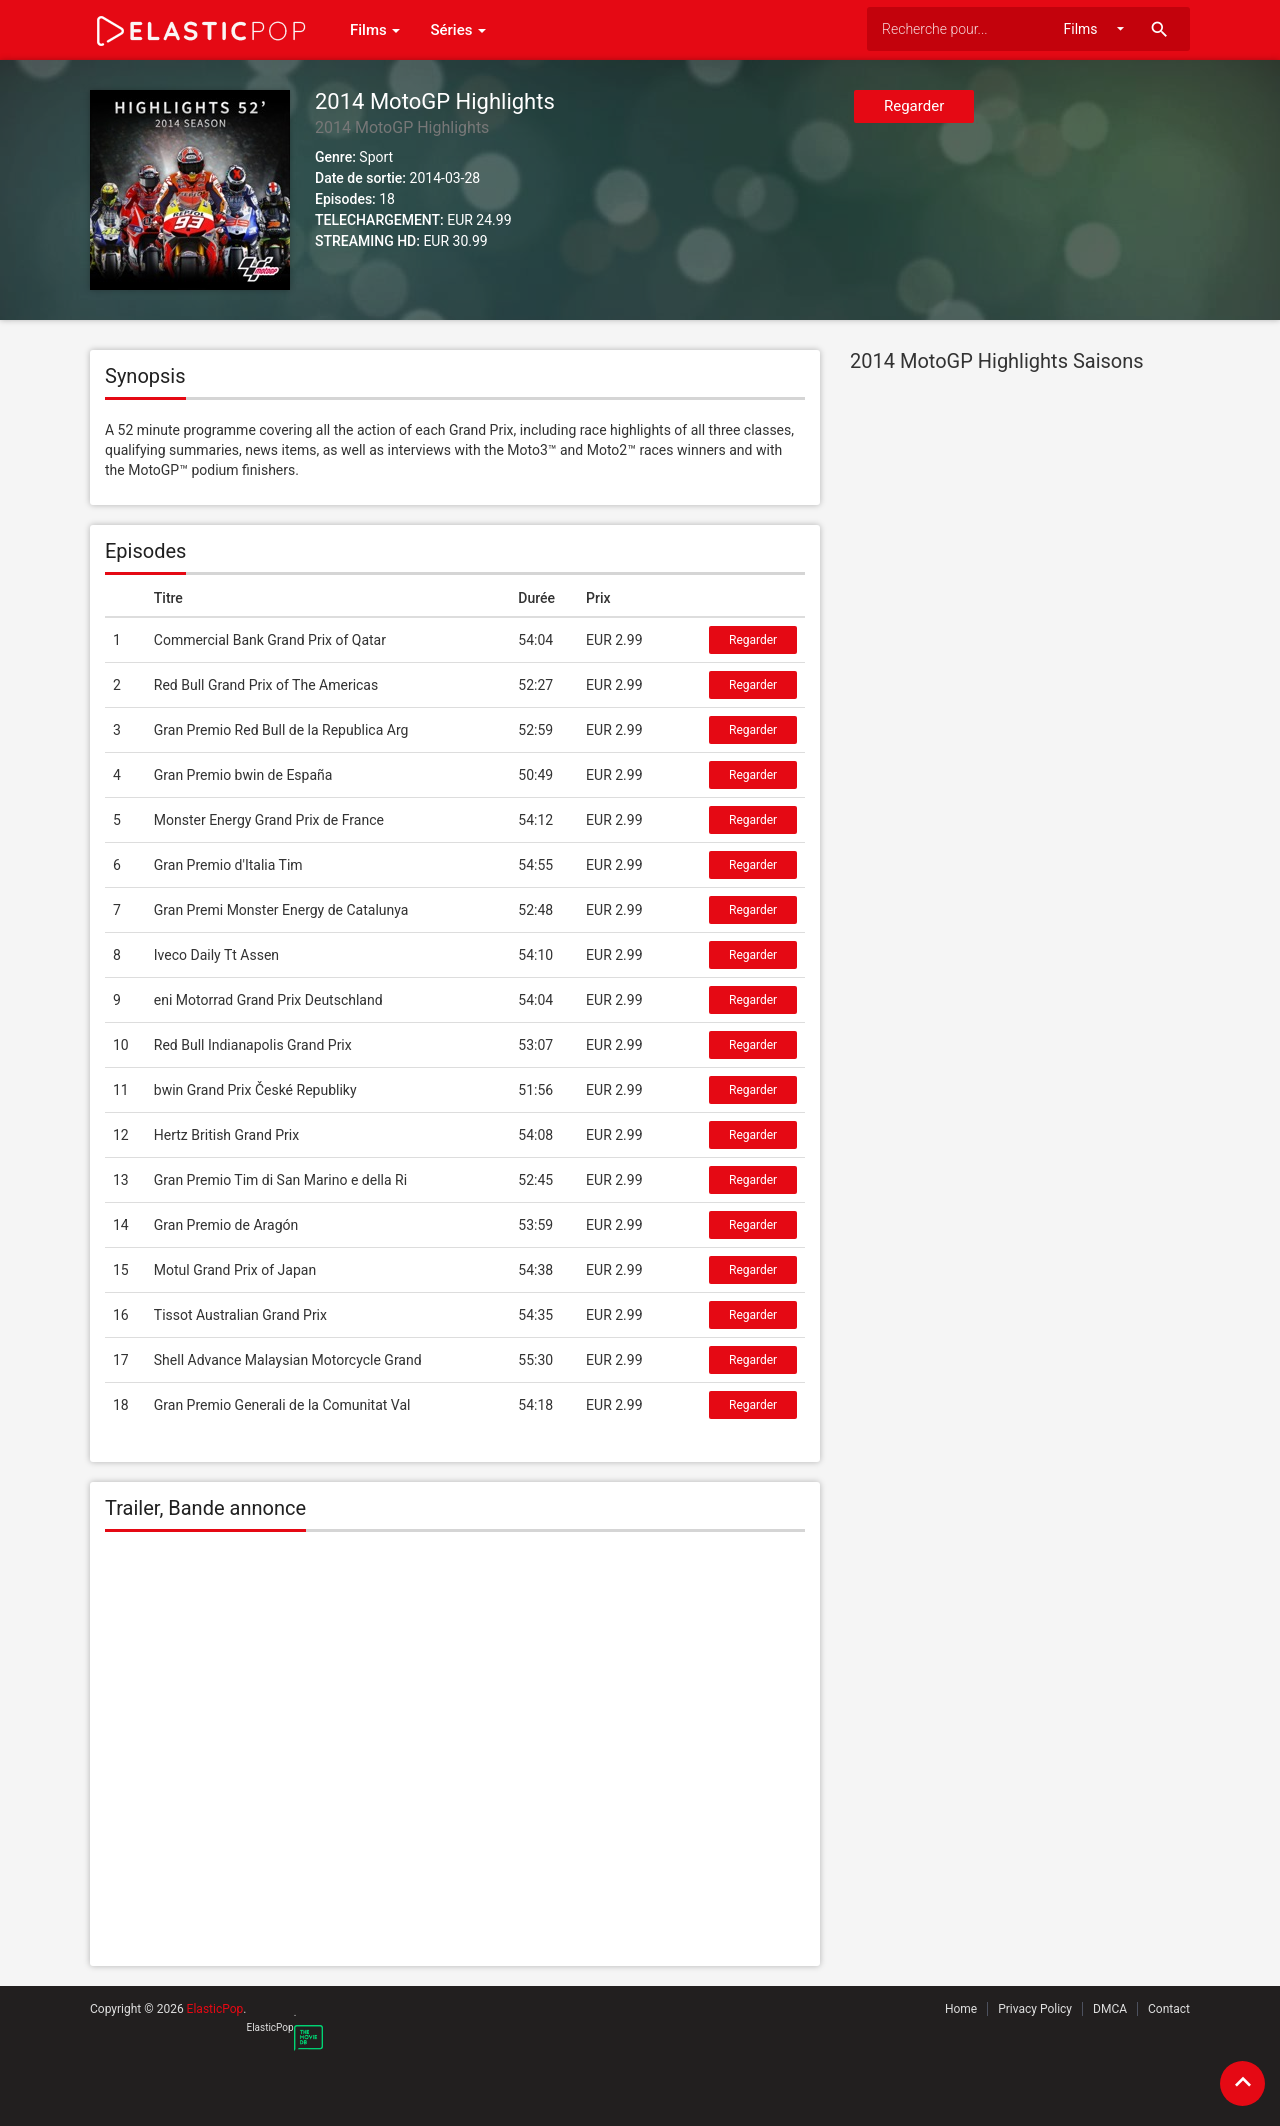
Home (961, 2009)
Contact (1169, 2009)
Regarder (914, 106)
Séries (458, 30)
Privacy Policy (1035, 2009)
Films (375, 30)
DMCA (1110, 2009)
